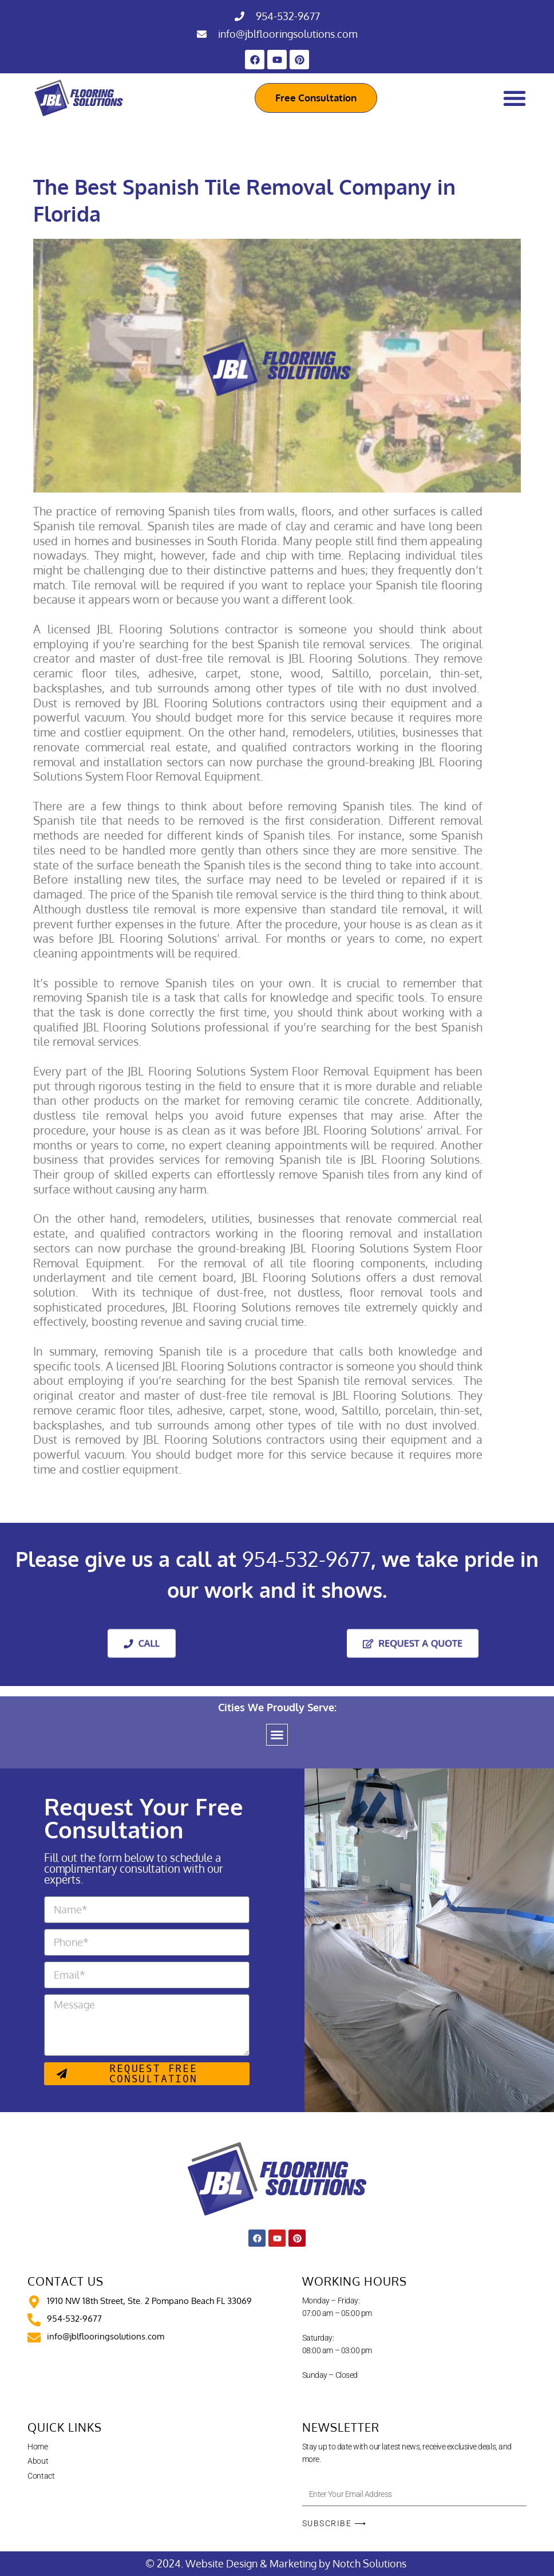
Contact (40, 2475)
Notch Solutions (371, 2563)
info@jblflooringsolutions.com (288, 33)
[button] (277, 1735)
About (37, 2460)
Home (37, 2446)
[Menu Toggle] (514, 98)
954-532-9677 (288, 16)
